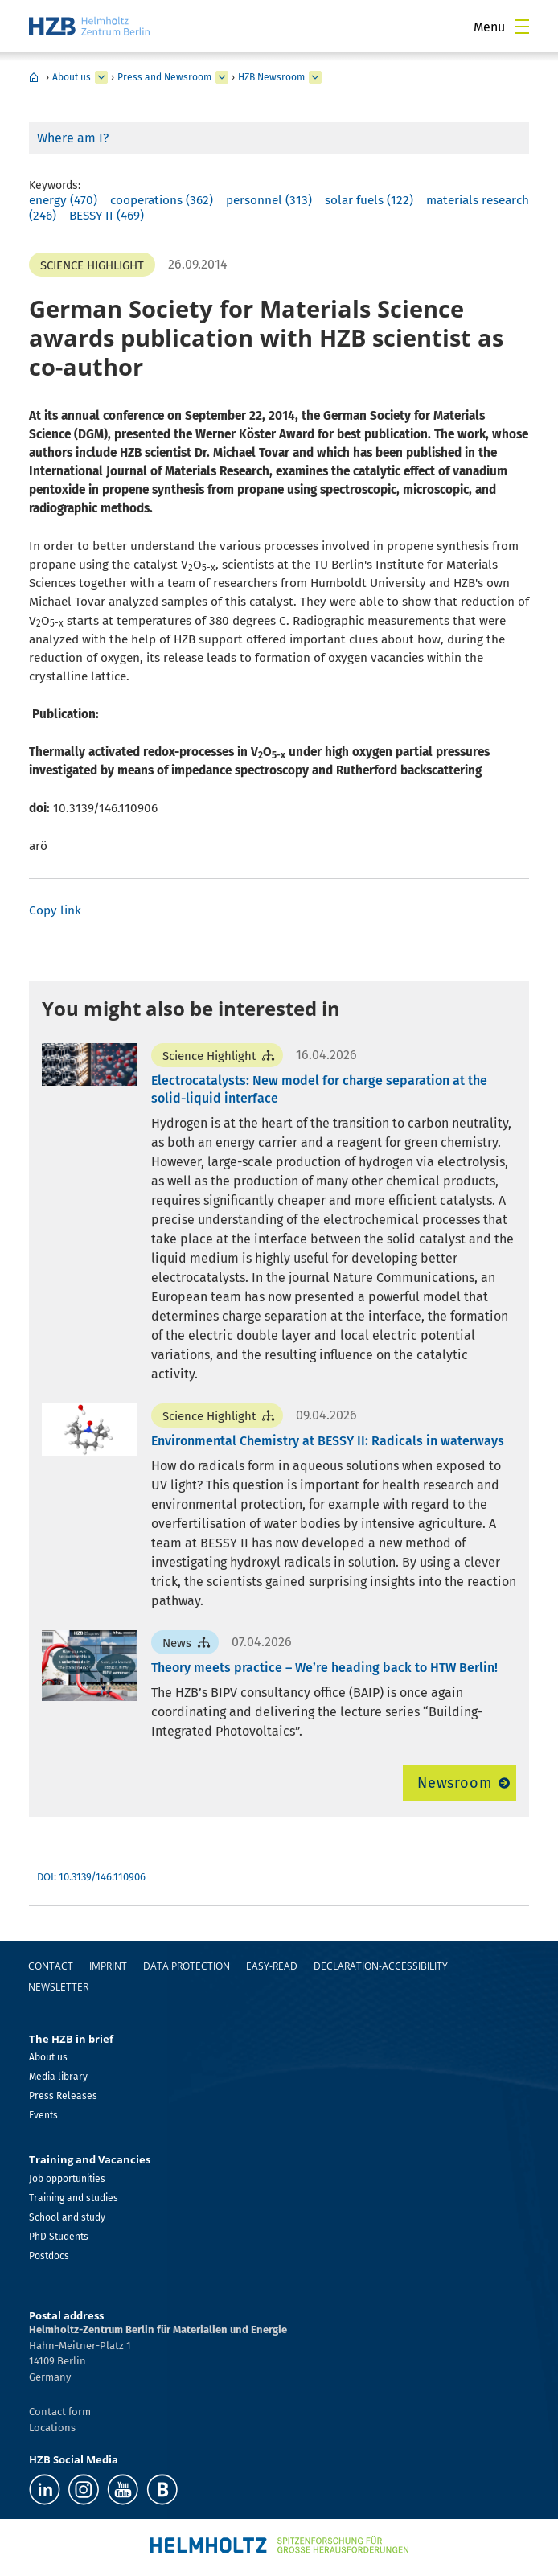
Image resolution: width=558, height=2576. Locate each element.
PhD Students (58, 2236)
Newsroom (454, 1783)
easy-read (271, 1966)
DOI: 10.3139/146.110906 (91, 1877)
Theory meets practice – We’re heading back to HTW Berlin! (324, 1667)
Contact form (60, 2411)
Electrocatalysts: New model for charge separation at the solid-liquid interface (319, 1089)
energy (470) (63, 200)
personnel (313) (269, 200)
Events (43, 2115)
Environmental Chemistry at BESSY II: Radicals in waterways (327, 1440)
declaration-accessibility (381, 1966)
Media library (58, 2076)
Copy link (55, 910)
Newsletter (58, 1987)
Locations (52, 2428)
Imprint (108, 1966)
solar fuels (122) (369, 200)
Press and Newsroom (164, 77)
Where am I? (73, 138)
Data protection (186, 1966)
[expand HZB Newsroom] (315, 77)
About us (71, 77)
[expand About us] (101, 77)
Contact (50, 1966)
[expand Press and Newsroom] (221, 77)
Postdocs (49, 2256)
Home (34, 77)
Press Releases (63, 2095)
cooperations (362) (161, 200)
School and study (67, 2217)
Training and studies (73, 2198)
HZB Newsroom (271, 77)
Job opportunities (67, 2178)
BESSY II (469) (106, 215)
